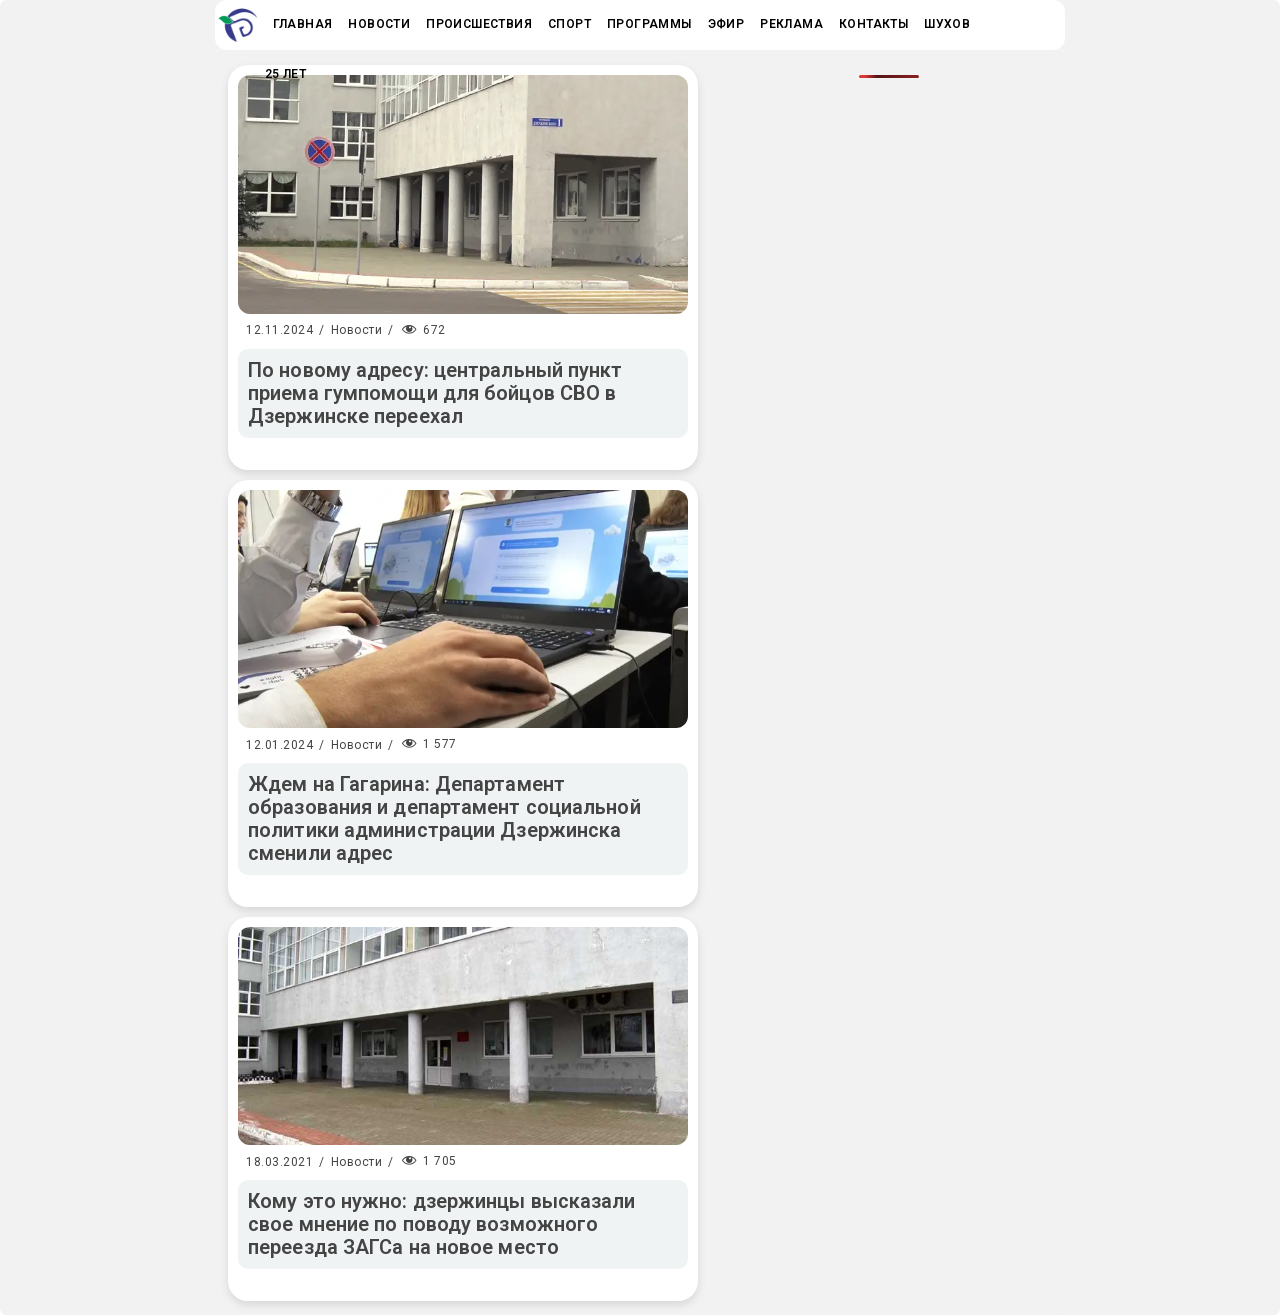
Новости (357, 330)
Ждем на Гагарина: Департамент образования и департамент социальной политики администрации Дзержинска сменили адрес (444, 818)
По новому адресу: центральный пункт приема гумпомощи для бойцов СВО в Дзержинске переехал (435, 393)
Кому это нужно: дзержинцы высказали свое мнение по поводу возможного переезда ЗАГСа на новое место (442, 1224)
